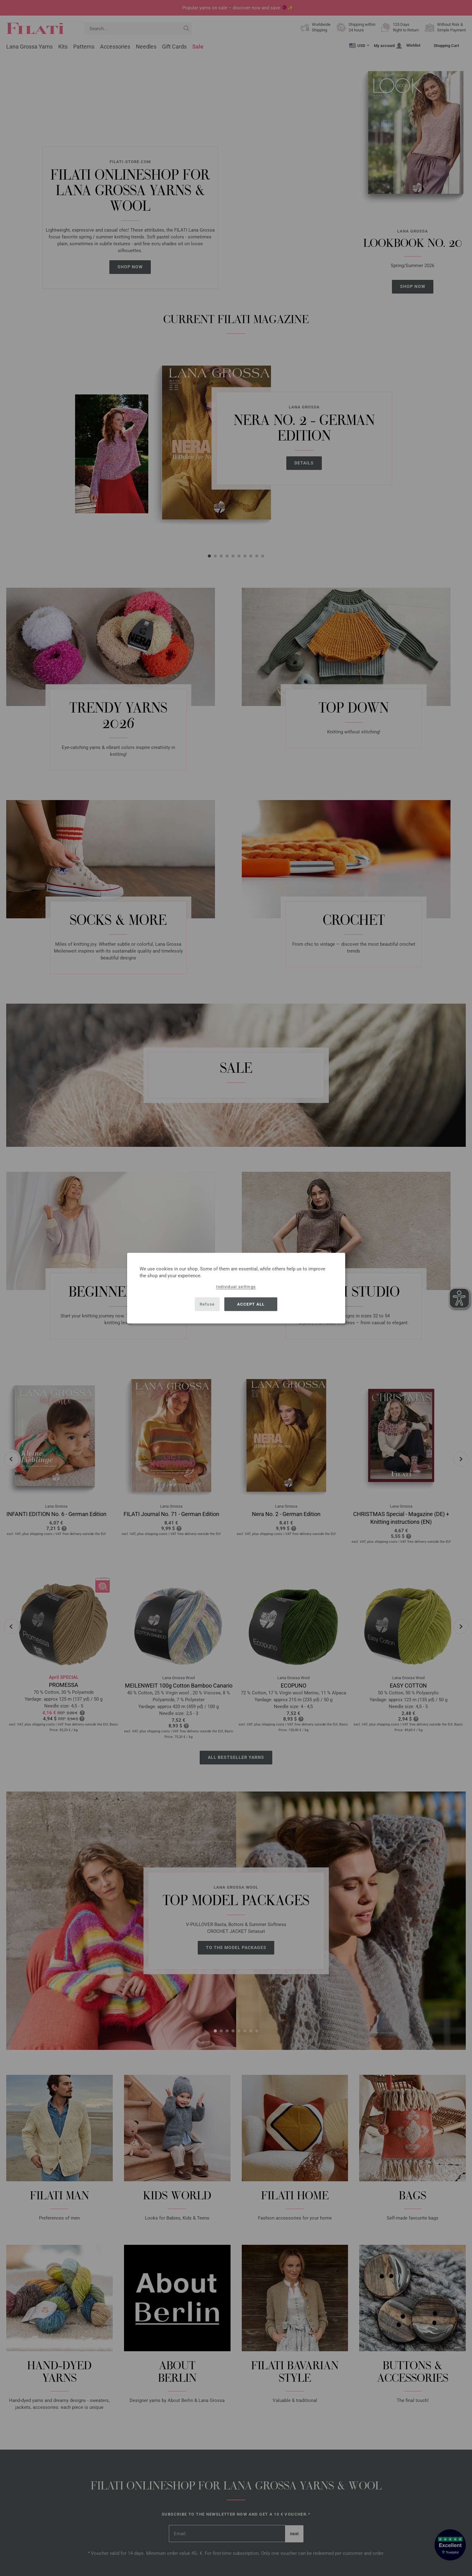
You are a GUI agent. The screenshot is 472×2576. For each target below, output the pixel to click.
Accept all (251, 1304)
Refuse (207, 1304)
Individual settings (236, 1286)
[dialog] (236, 1288)
